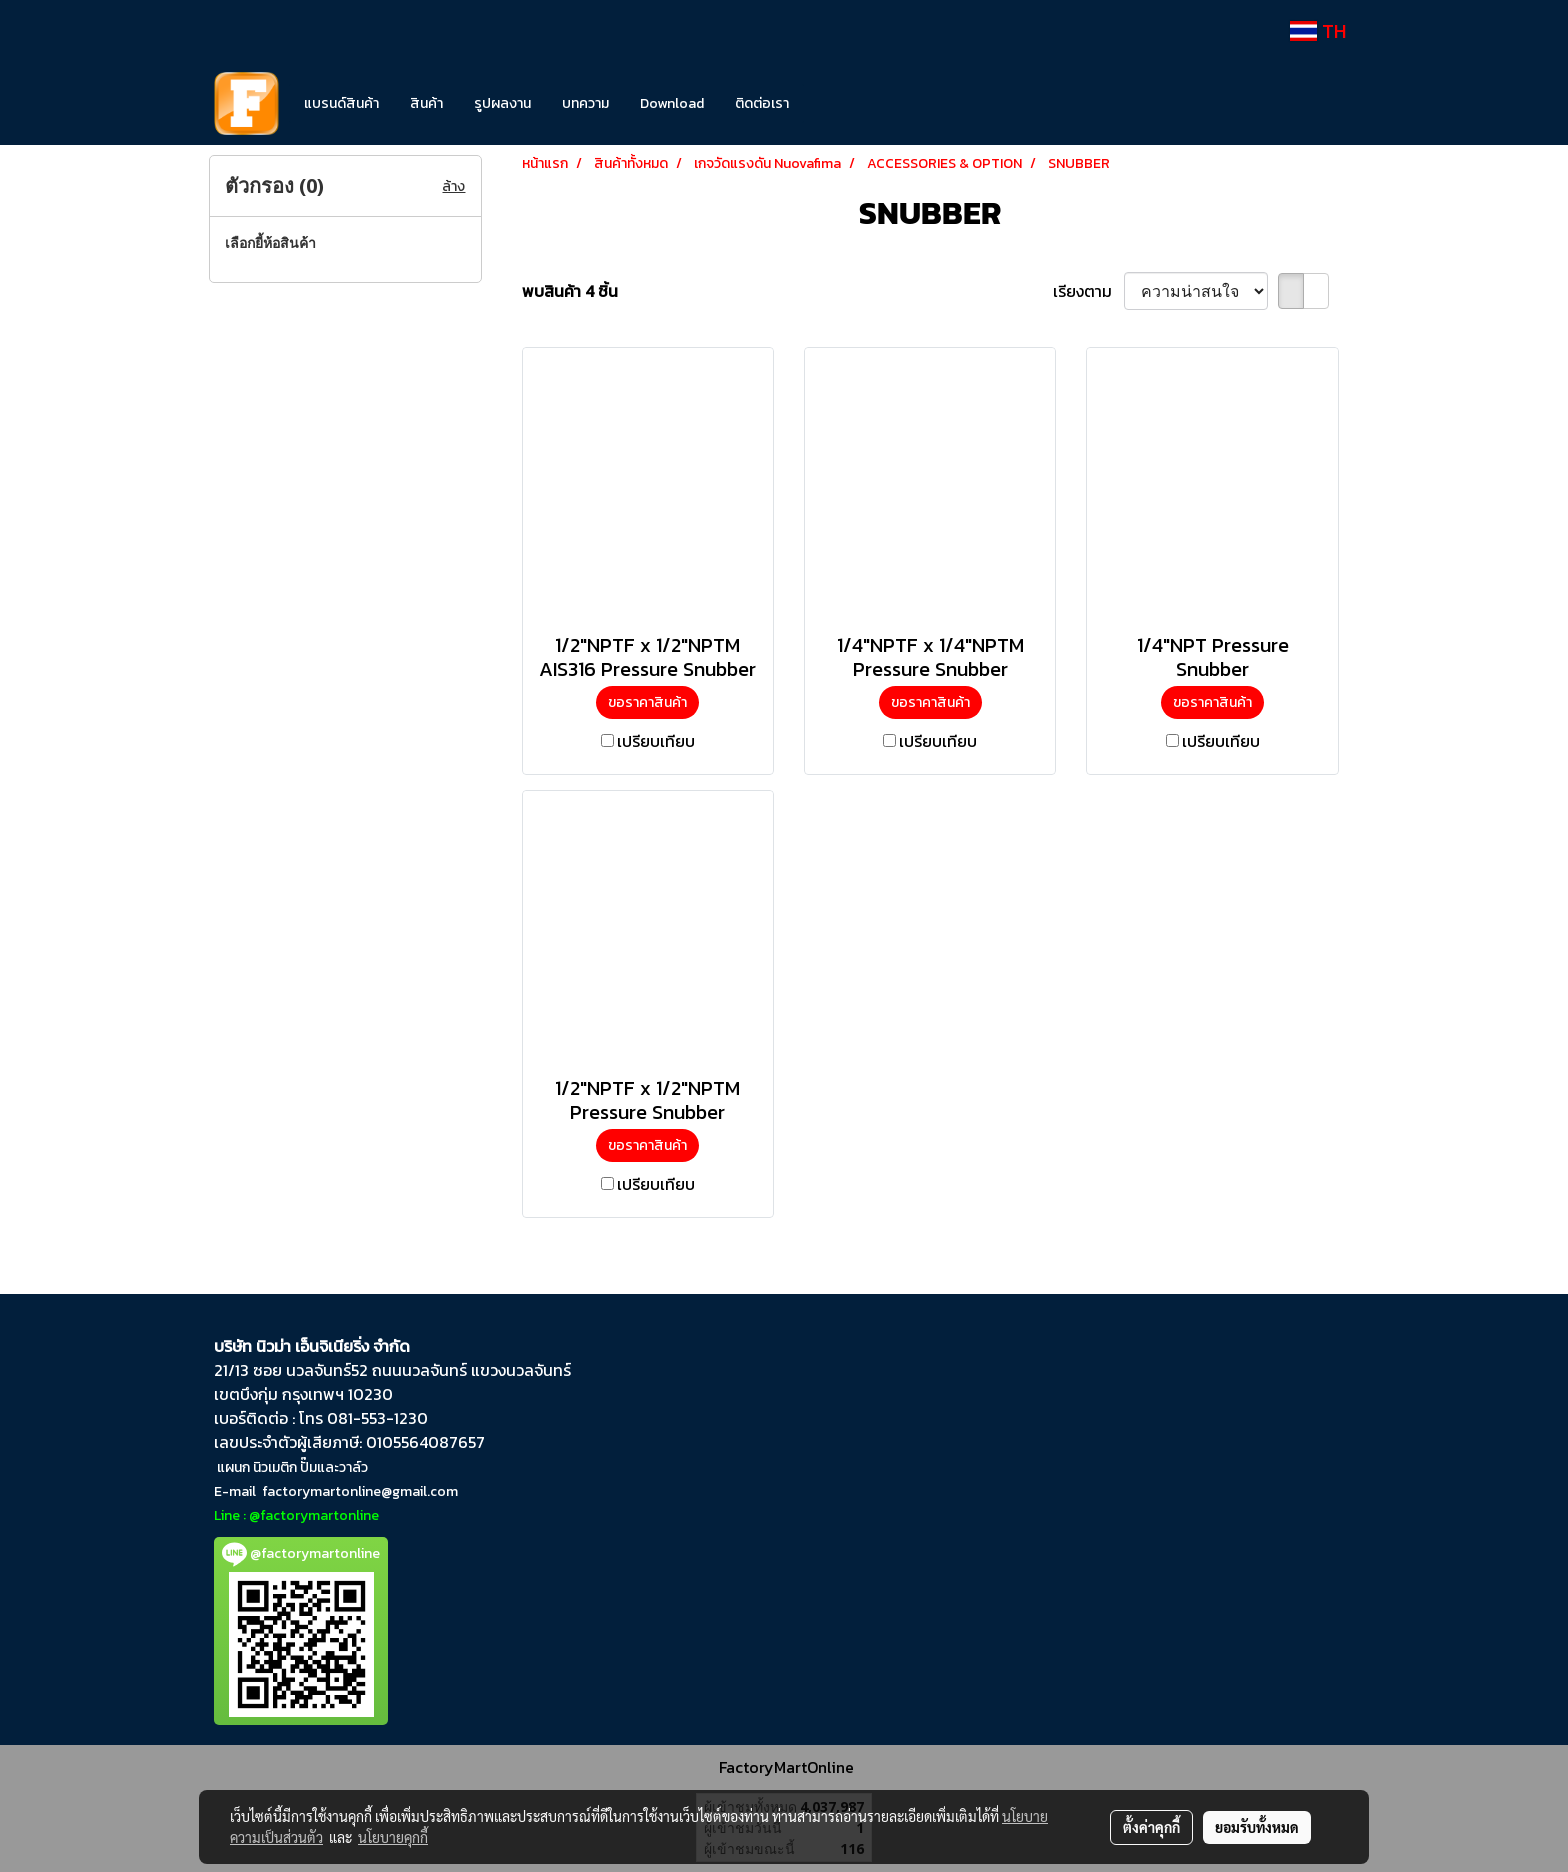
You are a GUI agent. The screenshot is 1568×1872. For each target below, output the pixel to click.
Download (672, 103)
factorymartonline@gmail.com (360, 1491)
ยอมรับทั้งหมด (1257, 1827)
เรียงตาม (1088, 291)
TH (1318, 31)
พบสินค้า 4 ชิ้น (570, 291)
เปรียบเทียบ (656, 741)
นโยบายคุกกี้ (393, 1837)
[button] (834, 104)
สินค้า (426, 103)
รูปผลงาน (502, 103)
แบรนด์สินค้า (341, 103)
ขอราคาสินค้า (647, 702)
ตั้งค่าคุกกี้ (1151, 1827)
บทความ (585, 103)
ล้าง (453, 186)
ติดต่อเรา (762, 103)
